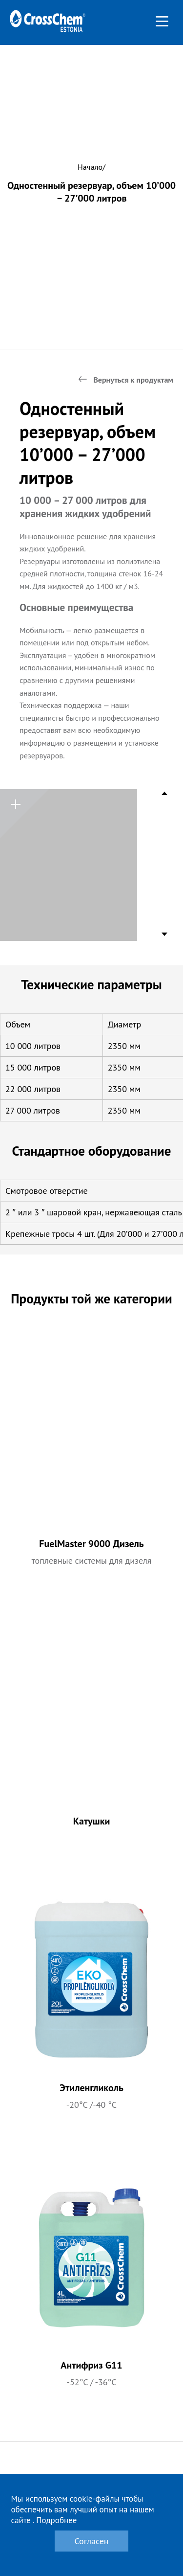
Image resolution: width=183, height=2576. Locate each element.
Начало (90, 167)
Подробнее (56, 2520)
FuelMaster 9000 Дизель (91, 1543)
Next (164, 931)
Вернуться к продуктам (133, 380)
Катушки (91, 1821)
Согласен (91, 2541)
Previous (165, 795)
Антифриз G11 (91, 2365)
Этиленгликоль (91, 2087)
